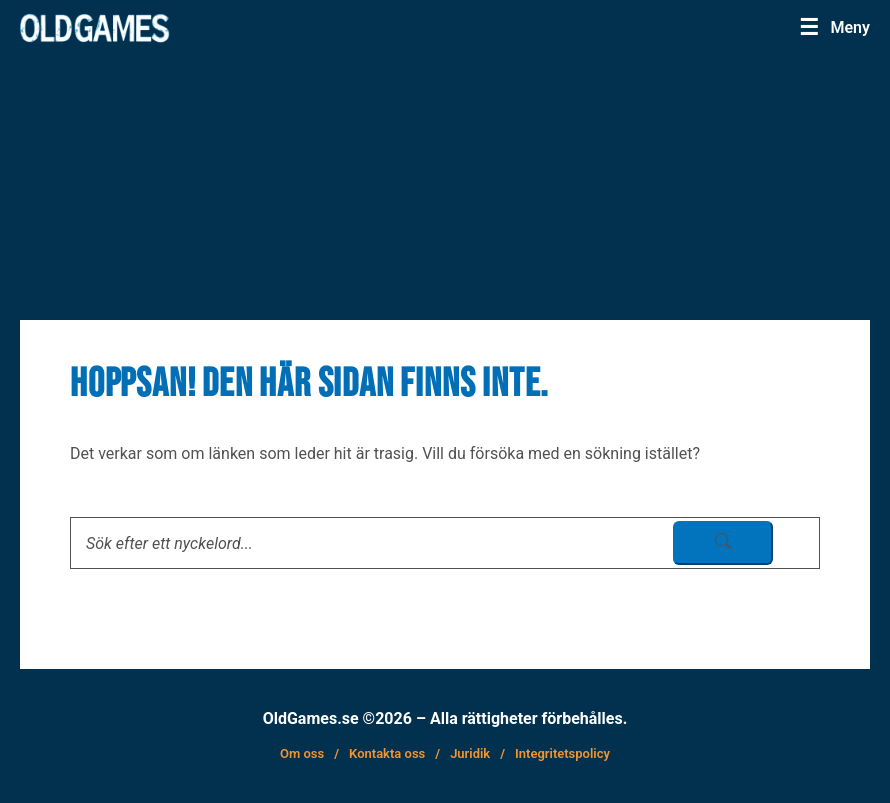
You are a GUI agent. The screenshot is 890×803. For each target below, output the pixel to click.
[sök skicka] (723, 543)
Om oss (302, 753)
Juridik (470, 753)
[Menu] (840, 27)
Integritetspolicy (562, 753)
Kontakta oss (387, 753)
